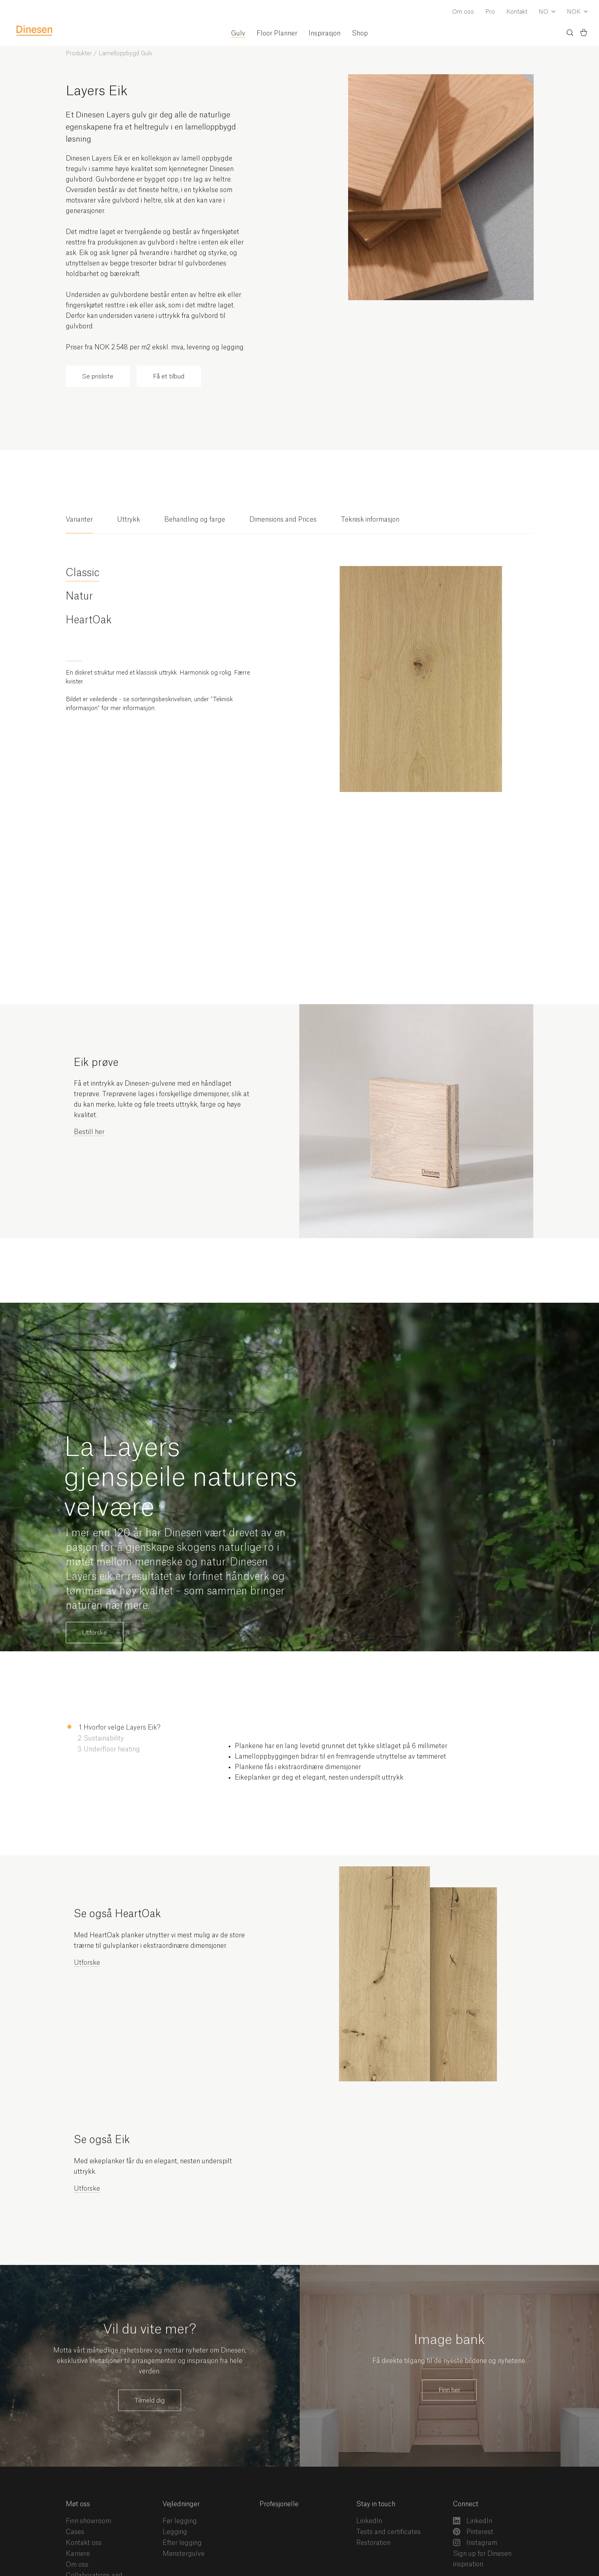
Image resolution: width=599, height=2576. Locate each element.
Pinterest (473, 2531)
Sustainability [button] (103, 1738)
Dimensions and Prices (283, 519)
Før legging (180, 2521)
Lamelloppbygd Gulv (125, 53)
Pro (490, 12)
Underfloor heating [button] (111, 1749)
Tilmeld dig (150, 2401)
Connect (465, 2504)
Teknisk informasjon (370, 519)
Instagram (475, 2542)
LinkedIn (369, 2521)
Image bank (449, 2340)
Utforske (94, 1633)
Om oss (463, 12)
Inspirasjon (324, 33)
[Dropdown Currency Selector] (577, 12)
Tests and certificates (388, 2532)
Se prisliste (98, 377)
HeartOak (89, 620)
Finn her (449, 2390)
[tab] (79, 523)
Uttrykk (128, 519)
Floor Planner (277, 33)
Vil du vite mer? (149, 2329)
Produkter (79, 53)
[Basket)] (584, 34)
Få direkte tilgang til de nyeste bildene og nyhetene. (449, 2361)
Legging (175, 2532)
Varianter (79, 519)
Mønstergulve (184, 2554)
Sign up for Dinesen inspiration (482, 2559)
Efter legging (182, 2543)
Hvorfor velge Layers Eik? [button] (122, 1727)
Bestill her (89, 1132)
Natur (79, 596)
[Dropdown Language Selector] (546, 12)
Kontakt (516, 12)
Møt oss (78, 2504)
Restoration (373, 2543)
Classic (82, 573)
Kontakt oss (84, 2543)
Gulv (238, 33)
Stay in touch (375, 2504)
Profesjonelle (278, 2504)
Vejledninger (181, 2504)
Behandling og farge (194, 519)
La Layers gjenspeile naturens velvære (180, 1477)
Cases (75, 2532)
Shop (360, 33)
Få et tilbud (169, 377)
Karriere (78, 2554)
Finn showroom (88, 2521)
